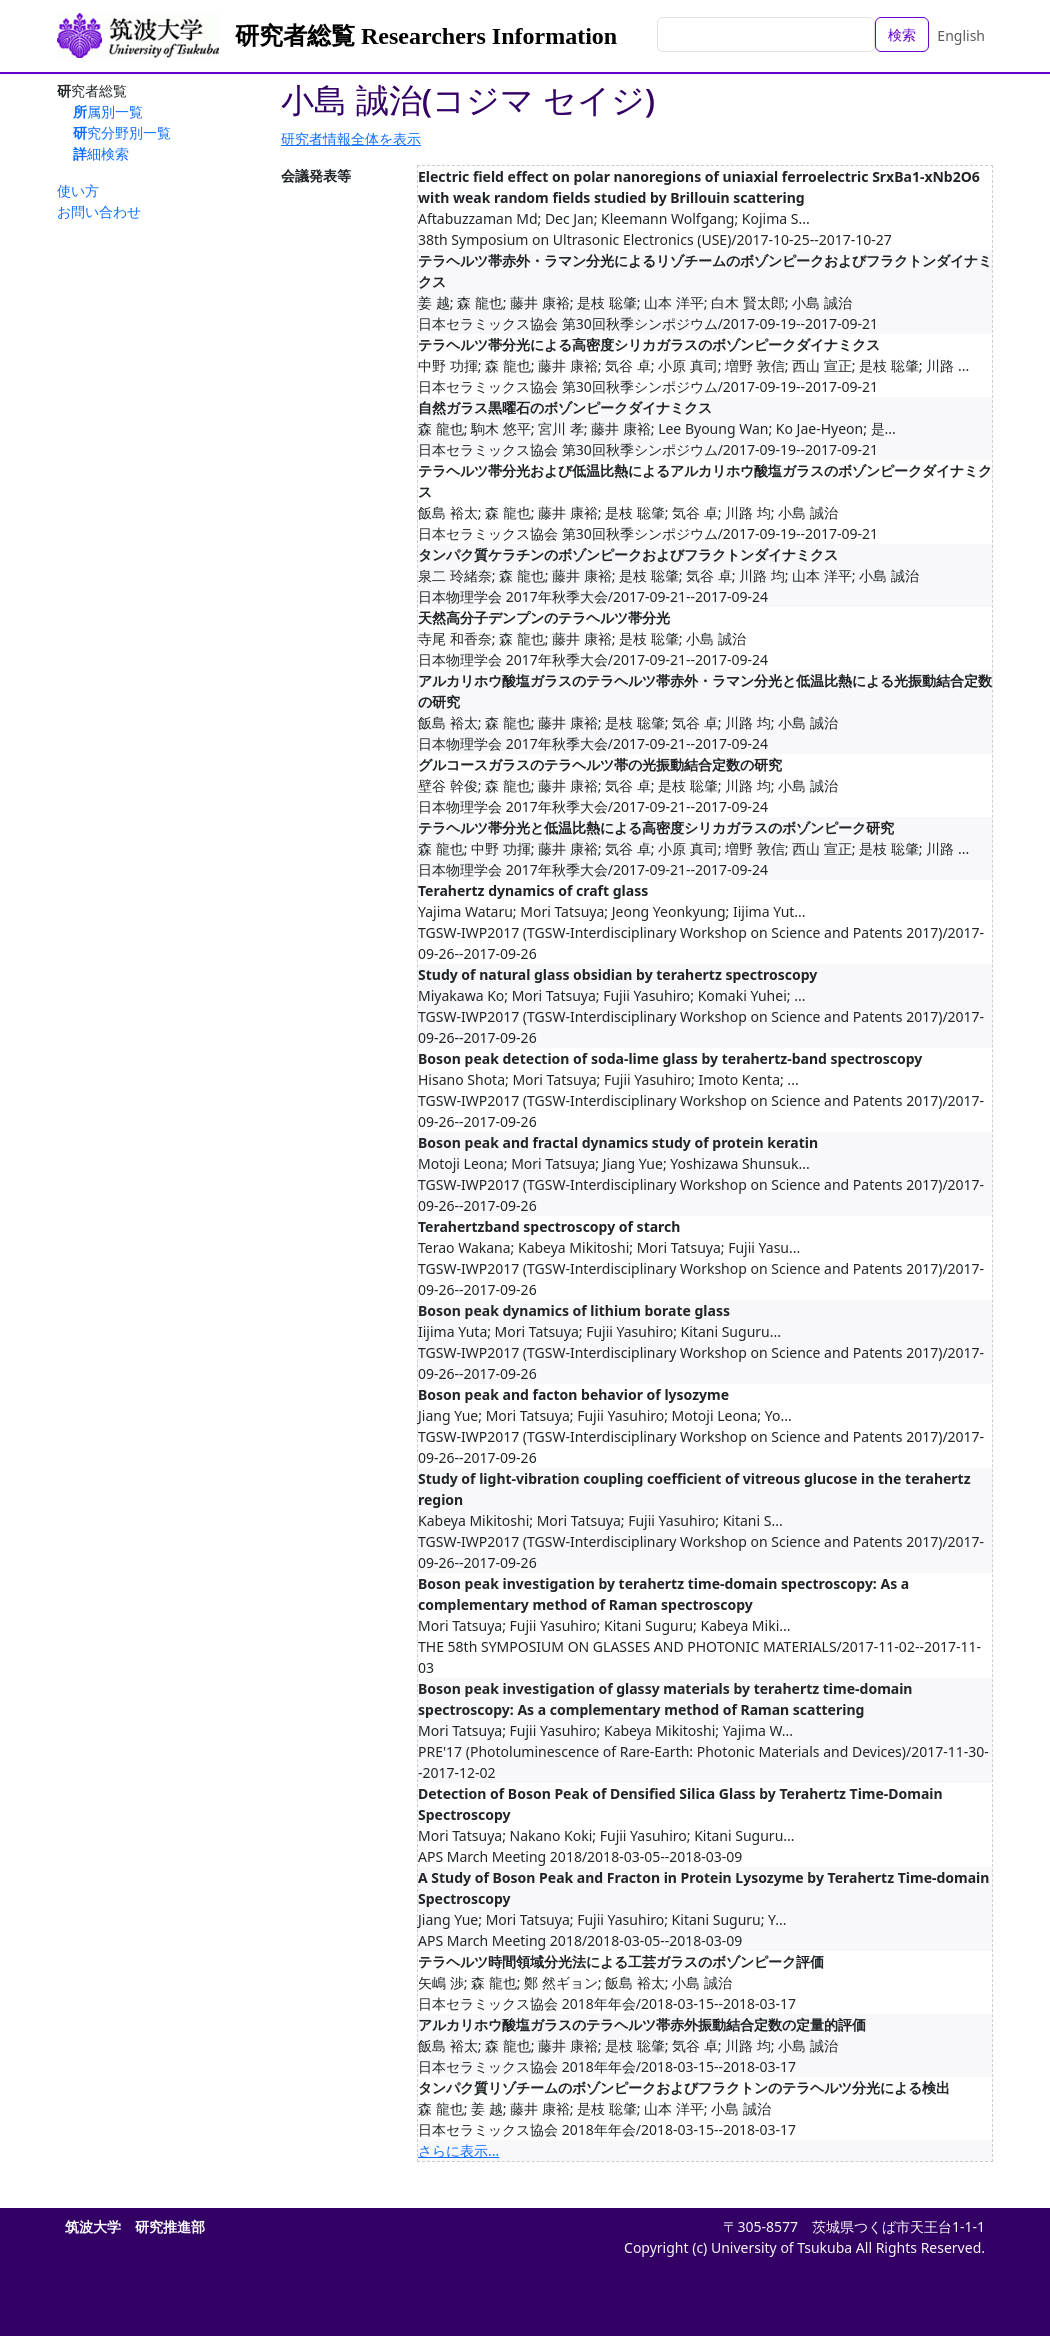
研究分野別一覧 (122, 132)
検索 (902, 34)
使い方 (78, 190)
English (961, 35)
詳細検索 (101, 153)
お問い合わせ (99, 211)
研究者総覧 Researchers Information (426, 36)
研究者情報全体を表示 (351, 138)
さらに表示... (458, 2150)
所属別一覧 (108, 111)
